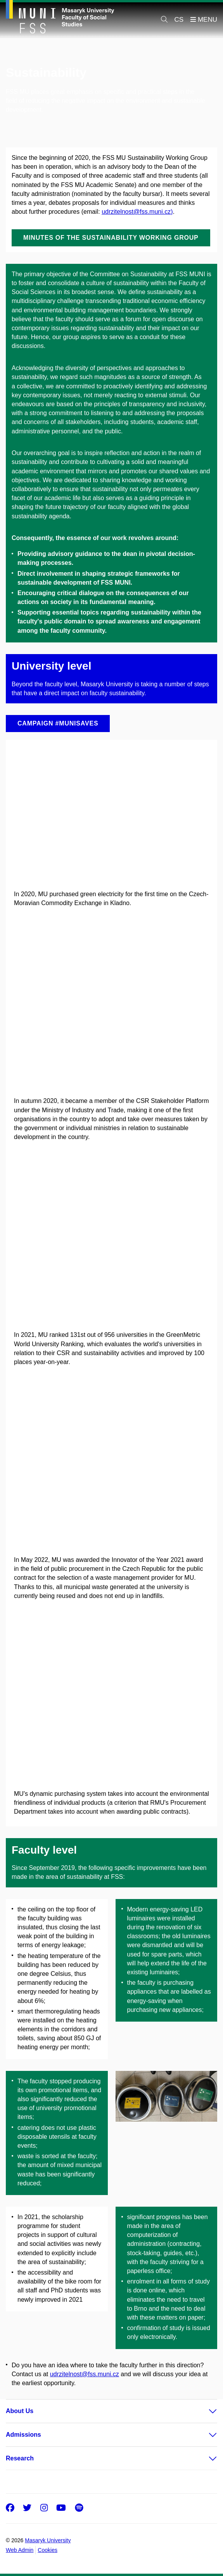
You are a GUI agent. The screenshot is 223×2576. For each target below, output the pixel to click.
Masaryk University (48, 2540)
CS (179, 19)
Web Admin (19, 2550)
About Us (19, 2411)
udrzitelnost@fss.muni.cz (84, 2374)
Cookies (47, 2550)
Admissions (23, 2434)
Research (20, 2458)
